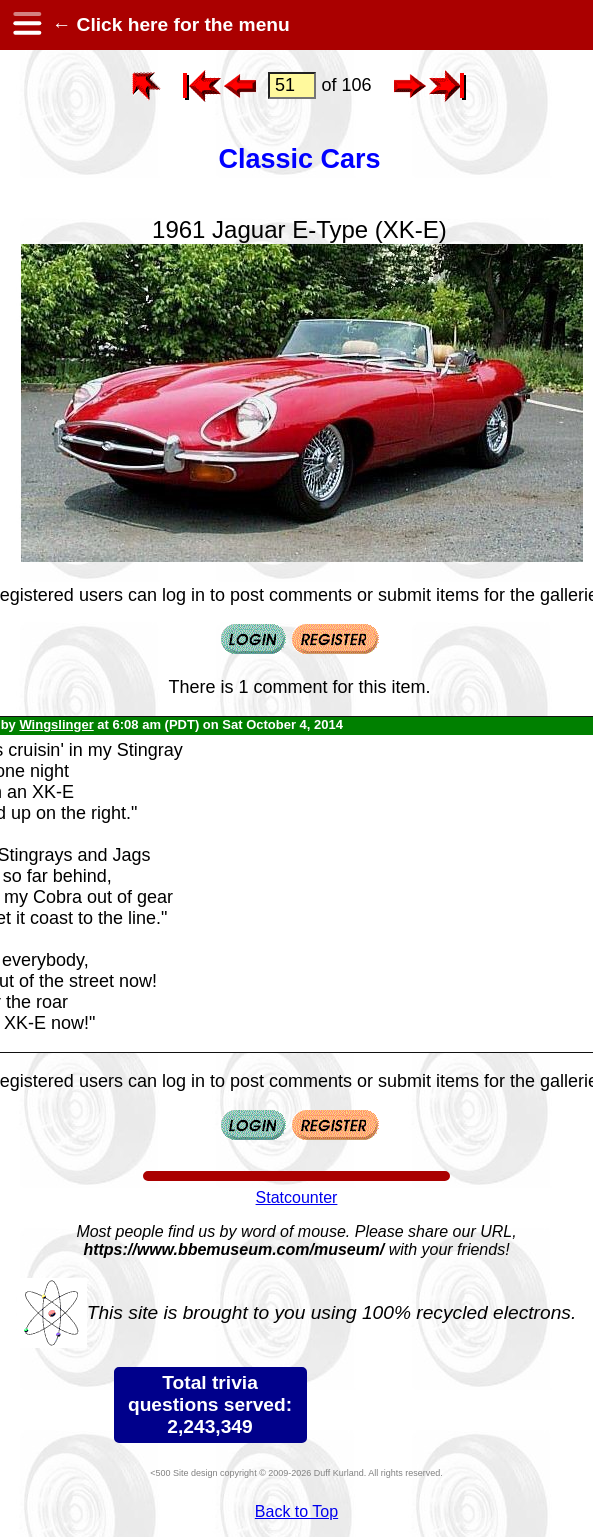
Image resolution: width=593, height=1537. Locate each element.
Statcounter (297, 1197)
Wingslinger (56, 724)
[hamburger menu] (26, 25)
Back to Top (296, 1511)
